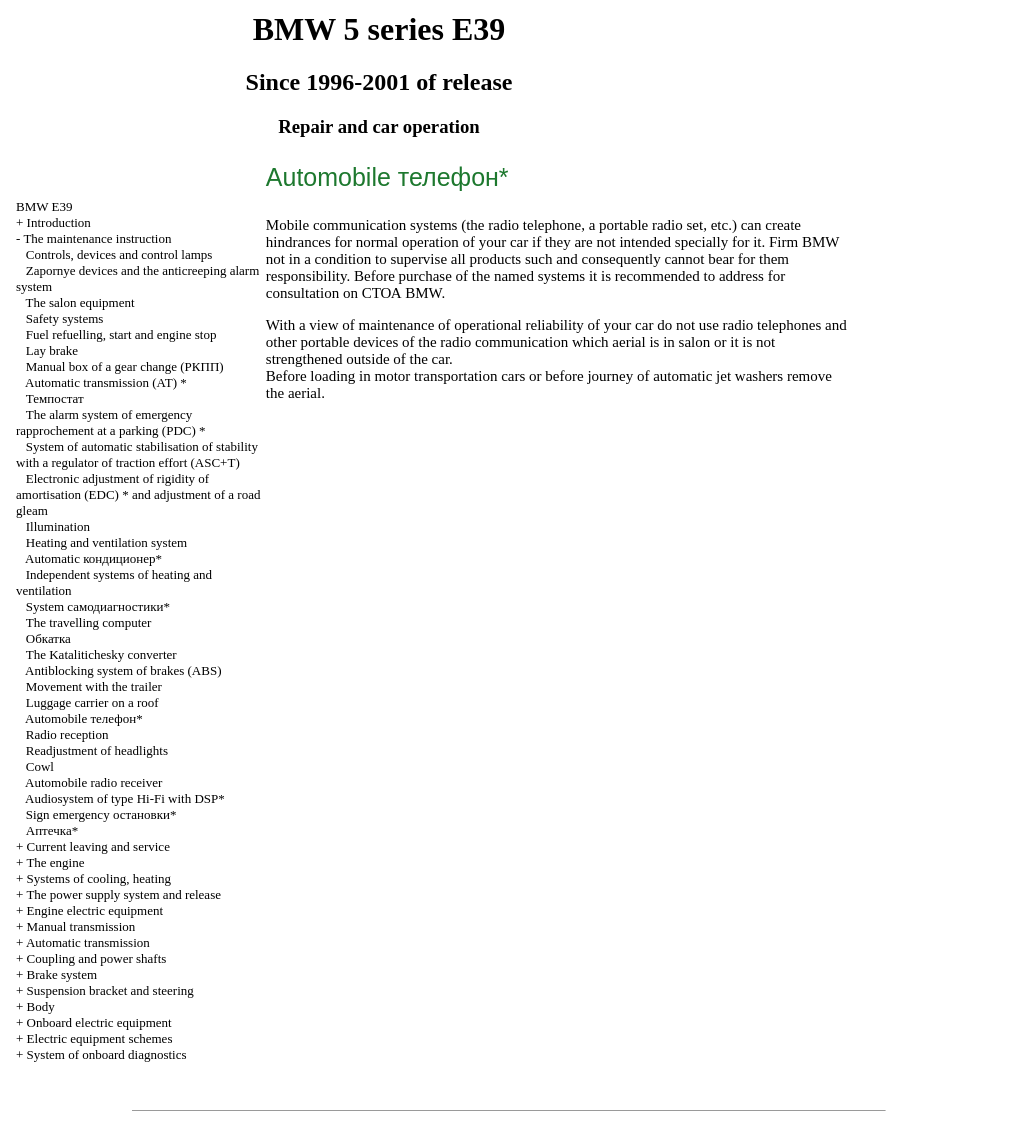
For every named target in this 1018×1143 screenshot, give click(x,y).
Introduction (59, 222)
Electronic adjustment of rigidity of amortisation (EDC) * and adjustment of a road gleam (138, 494)
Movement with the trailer (94, 686)
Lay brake (52, 350)
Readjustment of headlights (97, 750)
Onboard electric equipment (99, 1022)
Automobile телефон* (84, 718)
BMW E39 (44, 206)
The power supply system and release (123, 894)
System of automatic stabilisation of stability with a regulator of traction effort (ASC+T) (137, 454)
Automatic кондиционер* (93, 558)
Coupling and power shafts (97, 958)
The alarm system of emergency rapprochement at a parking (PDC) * (111, 422)
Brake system (62, 974)
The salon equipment (80, 302)
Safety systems (65, 318)
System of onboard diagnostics (107, 1054)
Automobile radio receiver (93, 782)
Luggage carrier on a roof (92, 702)
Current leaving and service (98, 846)
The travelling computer (89, 622)
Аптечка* (52, 830)
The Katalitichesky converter (101, 654)
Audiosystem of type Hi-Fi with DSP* (125, 798)
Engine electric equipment (95, 910)
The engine (55, 862)
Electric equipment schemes (100, 1038)
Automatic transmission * (106, 382)
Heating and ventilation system (106, 542)
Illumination (58, 526)
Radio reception (67, 734)
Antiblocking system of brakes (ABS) (123, 670)
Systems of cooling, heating (99, 878)
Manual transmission (81, 926)
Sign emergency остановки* (101, 814)
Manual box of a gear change (125, 366)
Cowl (40, 766)
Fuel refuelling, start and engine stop (121, 334)
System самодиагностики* (98, 606)
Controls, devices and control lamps (119, 254)
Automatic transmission (88, 942)
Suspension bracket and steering (110, 990)
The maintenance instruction (97, 238)
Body (41, 1006)
